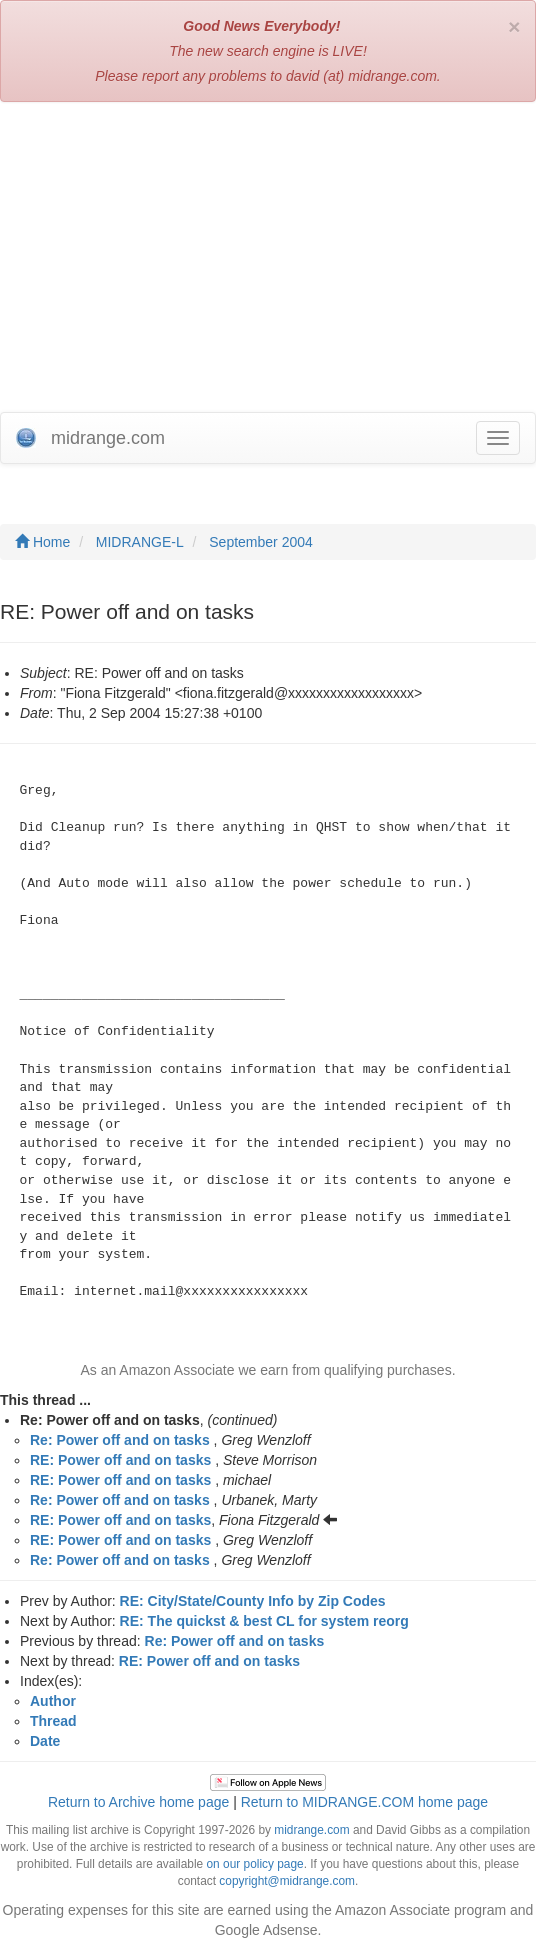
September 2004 (261, 542)
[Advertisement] (268, 262)
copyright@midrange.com (287, 1881)
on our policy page (255, 1864)
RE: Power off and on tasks (120, 1460)
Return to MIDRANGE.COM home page (364, 1802)
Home (42, 542)
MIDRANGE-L (140, 542)
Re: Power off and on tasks (120, 1440)
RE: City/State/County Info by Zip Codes (253, 1601)
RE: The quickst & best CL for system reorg (264, 1621)
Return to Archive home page (138, 1802)
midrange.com (311, 1830)
